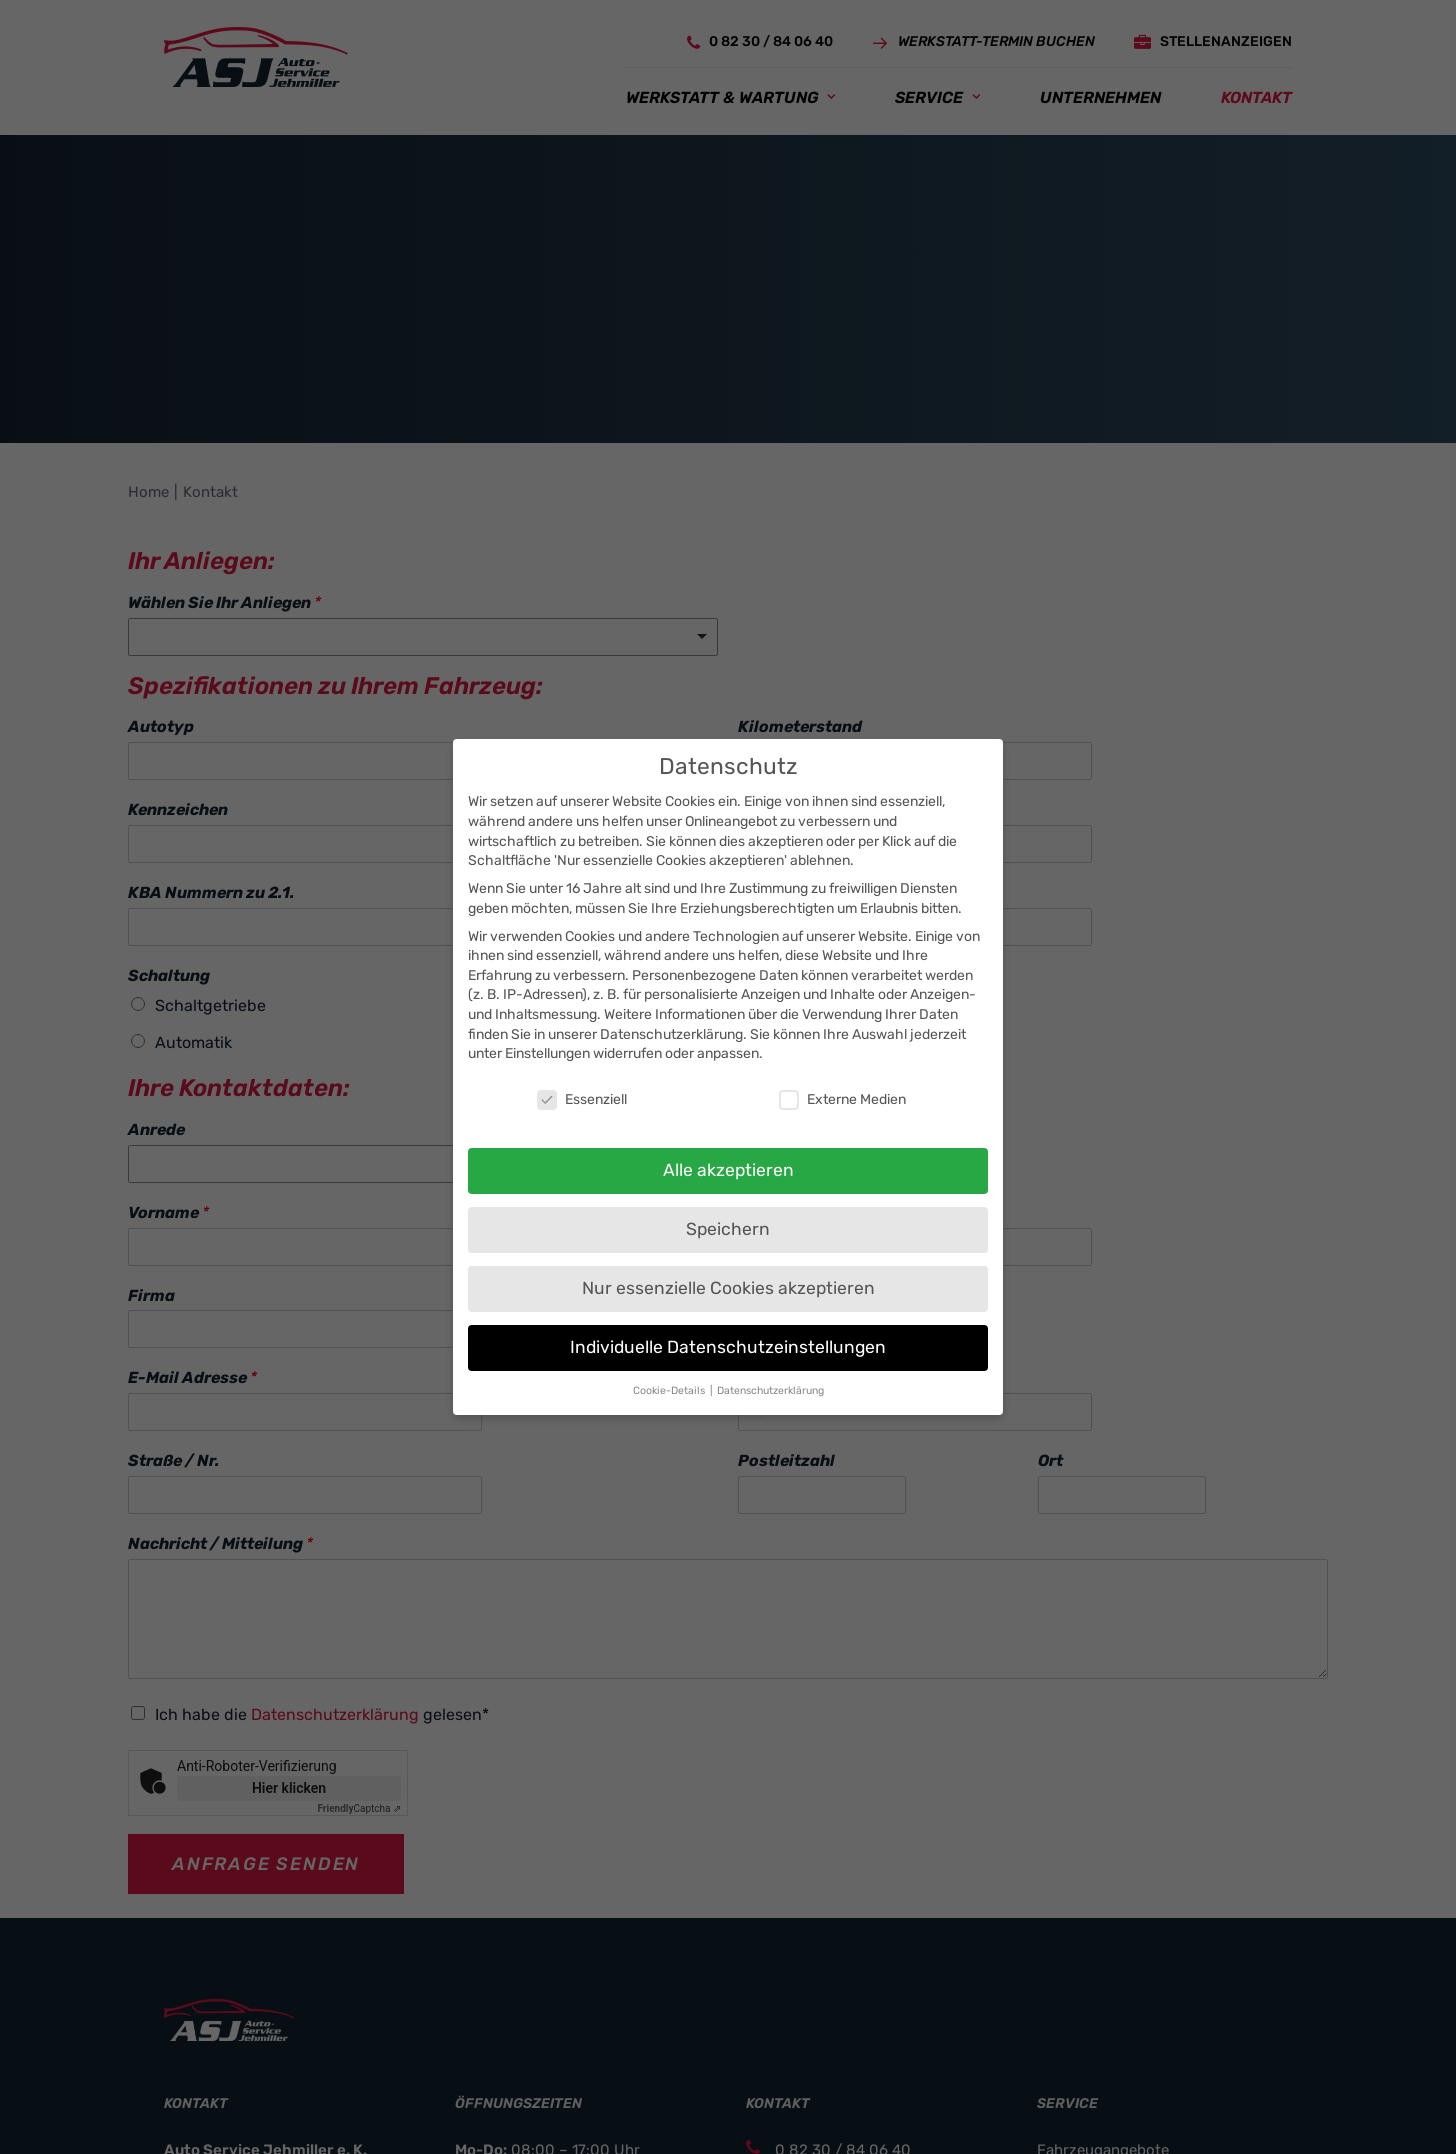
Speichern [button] (728, 1229)
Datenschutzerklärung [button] (770, 1390)
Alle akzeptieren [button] (728, 1170)
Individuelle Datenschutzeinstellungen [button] (728, 1347)
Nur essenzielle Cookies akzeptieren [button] (728, 1288)
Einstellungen (547, 1053)
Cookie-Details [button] (670, 1390)
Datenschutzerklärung (671, 1034)
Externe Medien (842, 1099)
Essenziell (582, 1099)
